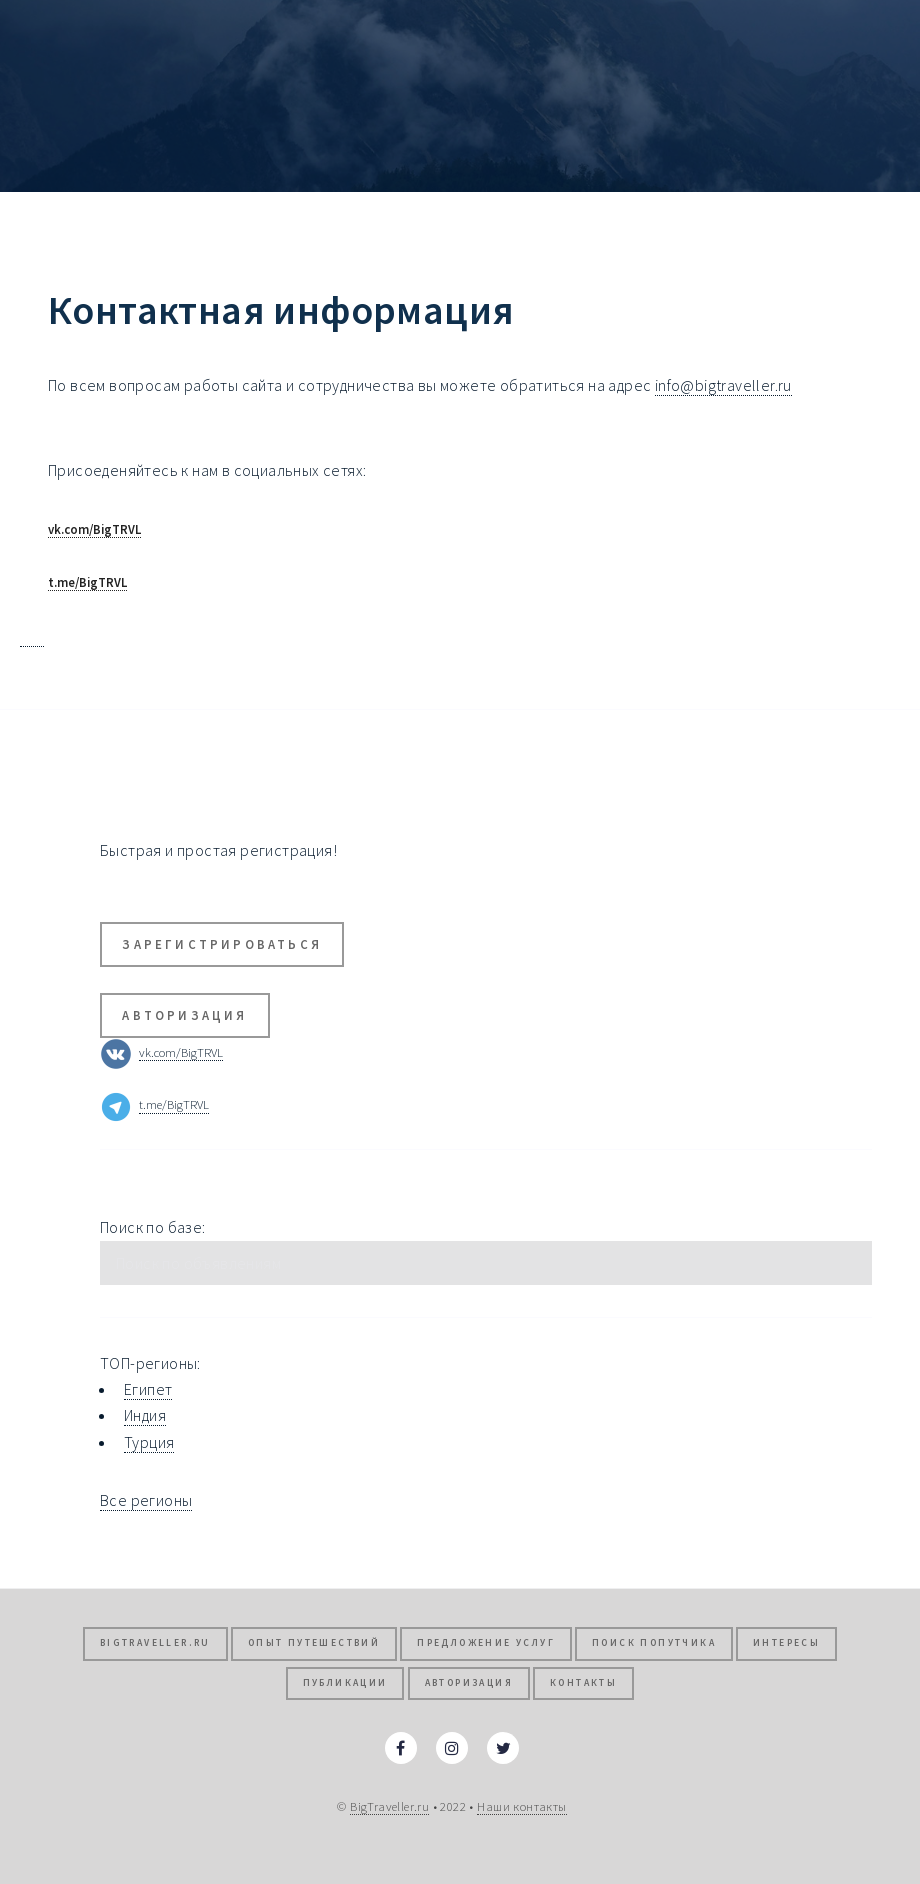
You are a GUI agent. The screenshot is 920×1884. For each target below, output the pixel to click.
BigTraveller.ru (155, 1643)
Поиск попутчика (654, 1643)
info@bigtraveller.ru (723, 385)
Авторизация (184, 1015)
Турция (149, 1442)
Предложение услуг (486, 1643)
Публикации (345, 1683)
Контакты (583, 1683)
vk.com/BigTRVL (94, 529)
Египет (148, 1389)
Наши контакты (521, 1806)
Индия (145, 1415)
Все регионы (146, 1500)
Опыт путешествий (314, 1643)
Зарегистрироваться (222, 944)
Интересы (786, 1643)
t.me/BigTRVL (87, 582)
